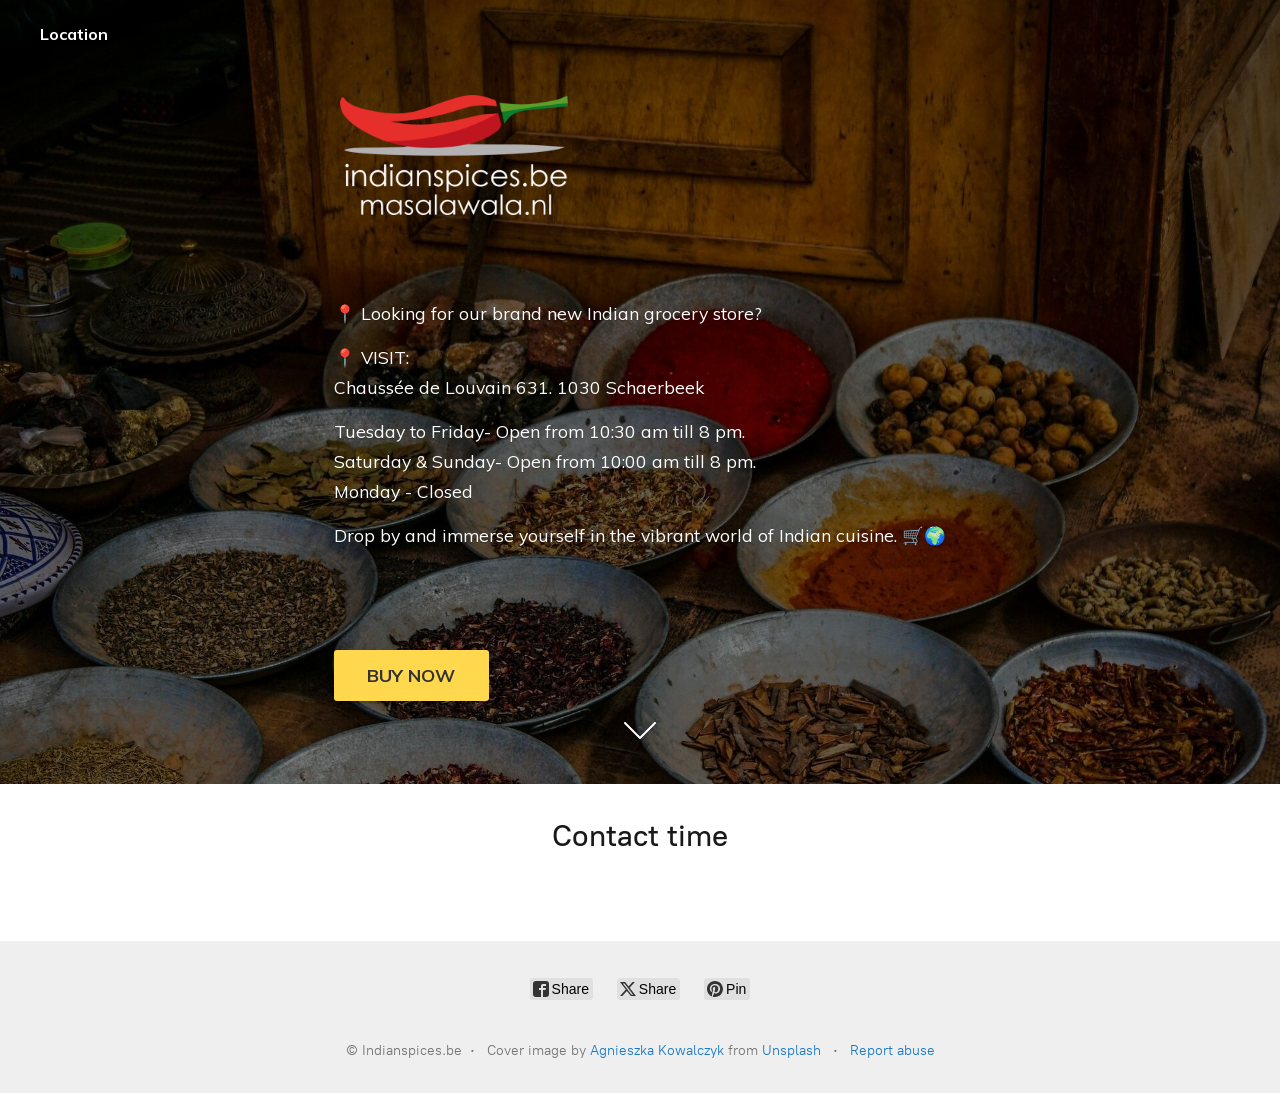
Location (74, 34)
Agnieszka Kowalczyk (657, 1050)
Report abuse (892, 1050)
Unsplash (791, 1050)
